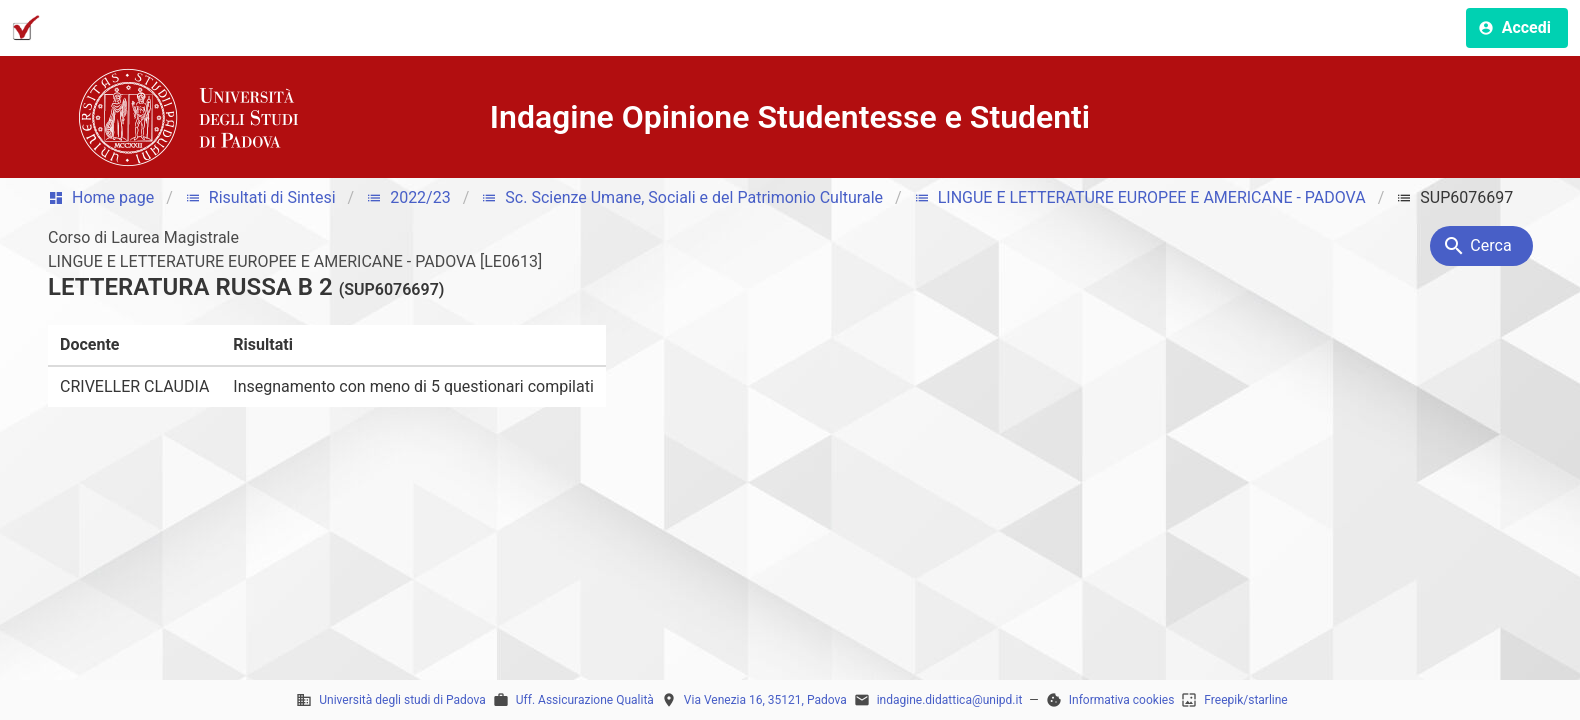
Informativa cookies (1122, 700)
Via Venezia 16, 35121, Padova (765, 700)
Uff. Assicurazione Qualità (585, 700)
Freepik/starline (1245, 700)
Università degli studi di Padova (402, 700)
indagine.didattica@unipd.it (950, 700)
